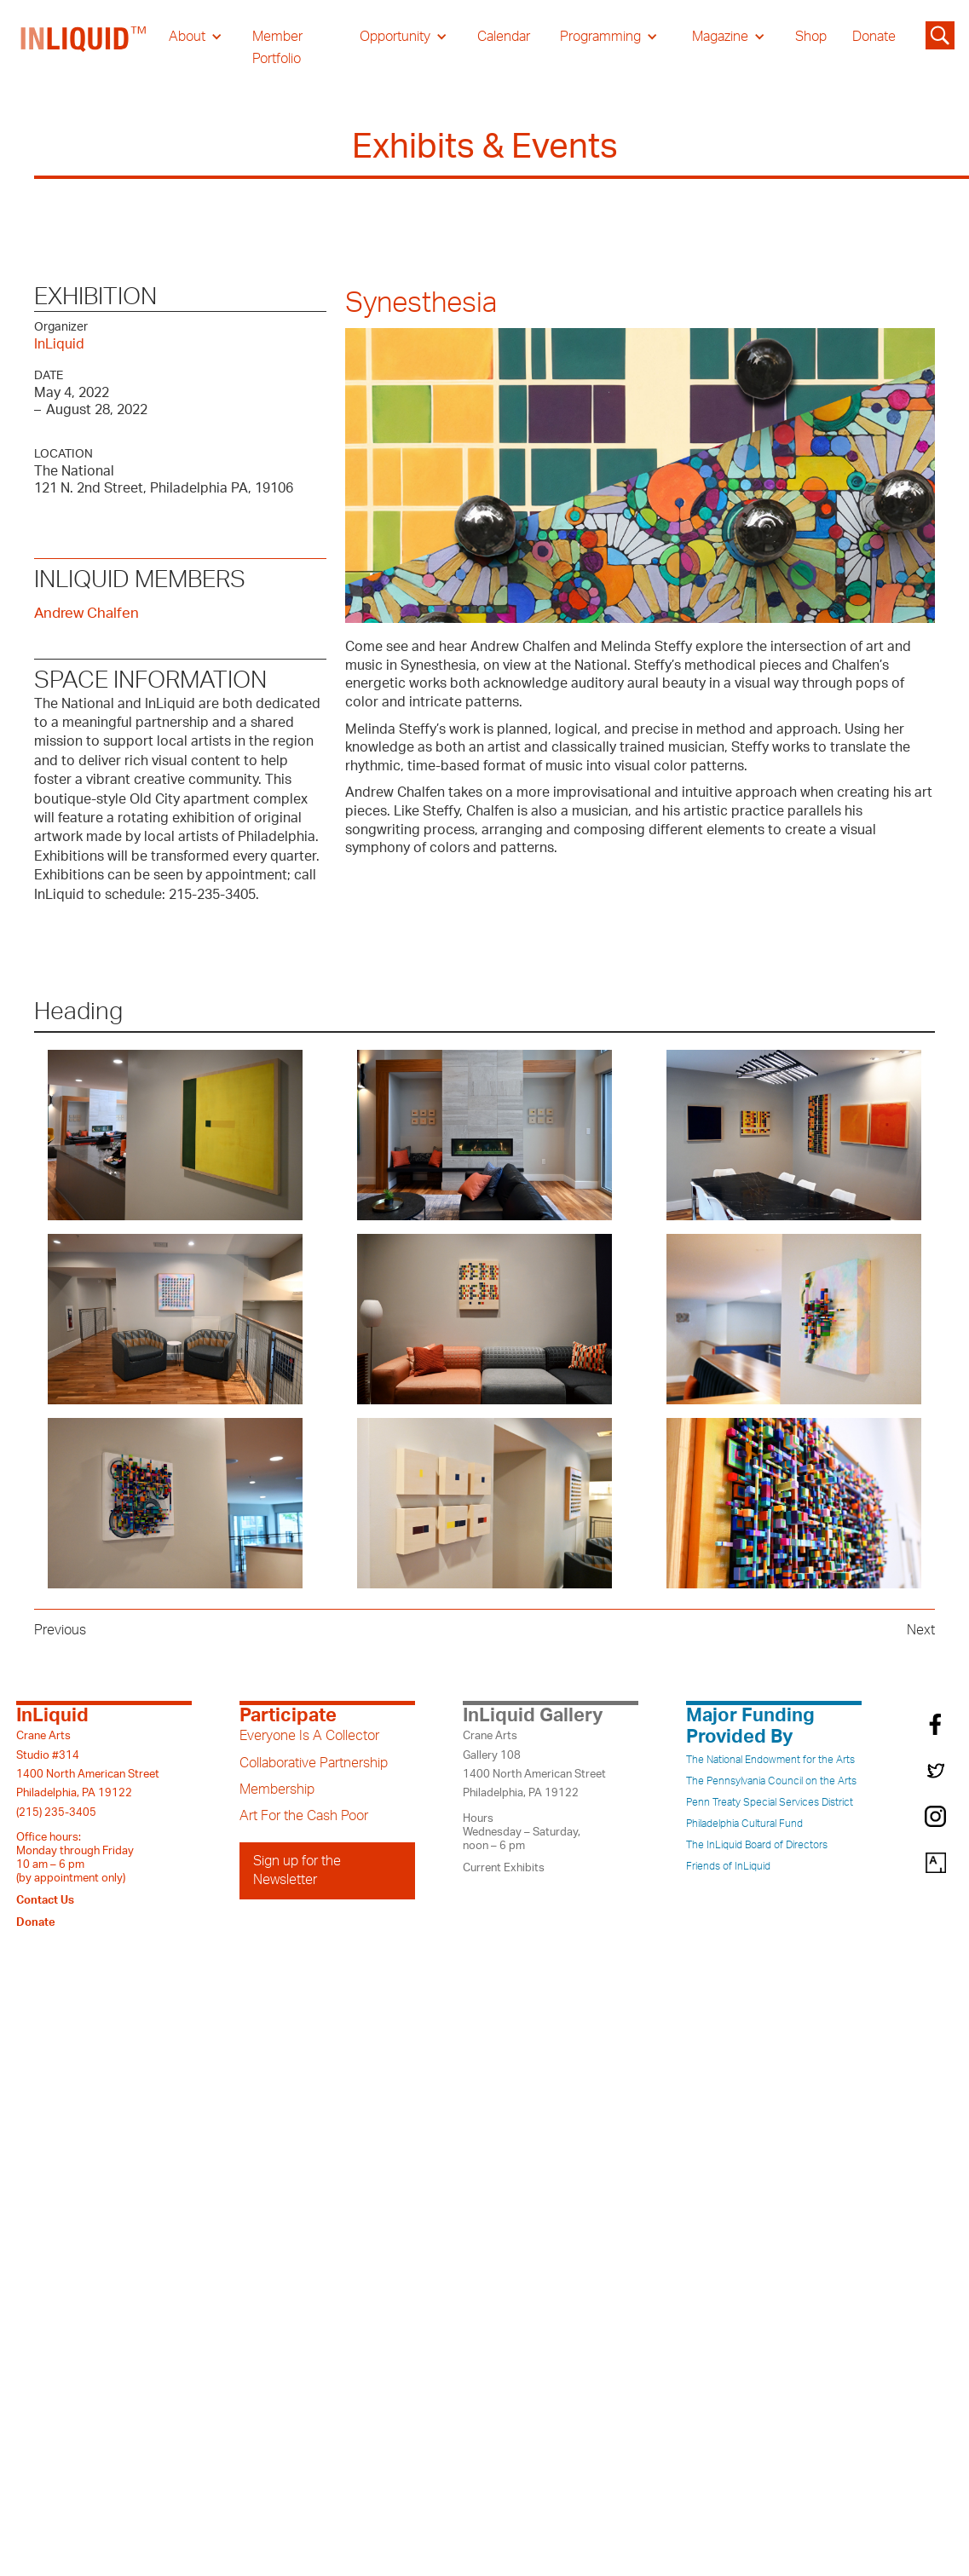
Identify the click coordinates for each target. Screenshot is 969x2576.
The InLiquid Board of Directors (757, 1845)
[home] (84, 48)
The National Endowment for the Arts (770, 1760)
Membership (276, 1789)
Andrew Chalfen (86, 613)
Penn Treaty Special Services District (769, 1802)
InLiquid (59, 344)
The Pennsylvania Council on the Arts (771, 1781)
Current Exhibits (504, 1868)
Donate (874, 36)
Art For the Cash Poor (303, 1816)
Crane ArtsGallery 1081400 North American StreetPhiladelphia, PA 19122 (534, 1764)
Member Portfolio (277, 48)
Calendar (503, 36)
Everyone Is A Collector (309, 1736)
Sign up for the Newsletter (297, 1870)
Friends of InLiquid (728, 1866)
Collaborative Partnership (313, 1763)
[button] (195, 37)
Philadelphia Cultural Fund (744, 1823)
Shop (811, 36)
